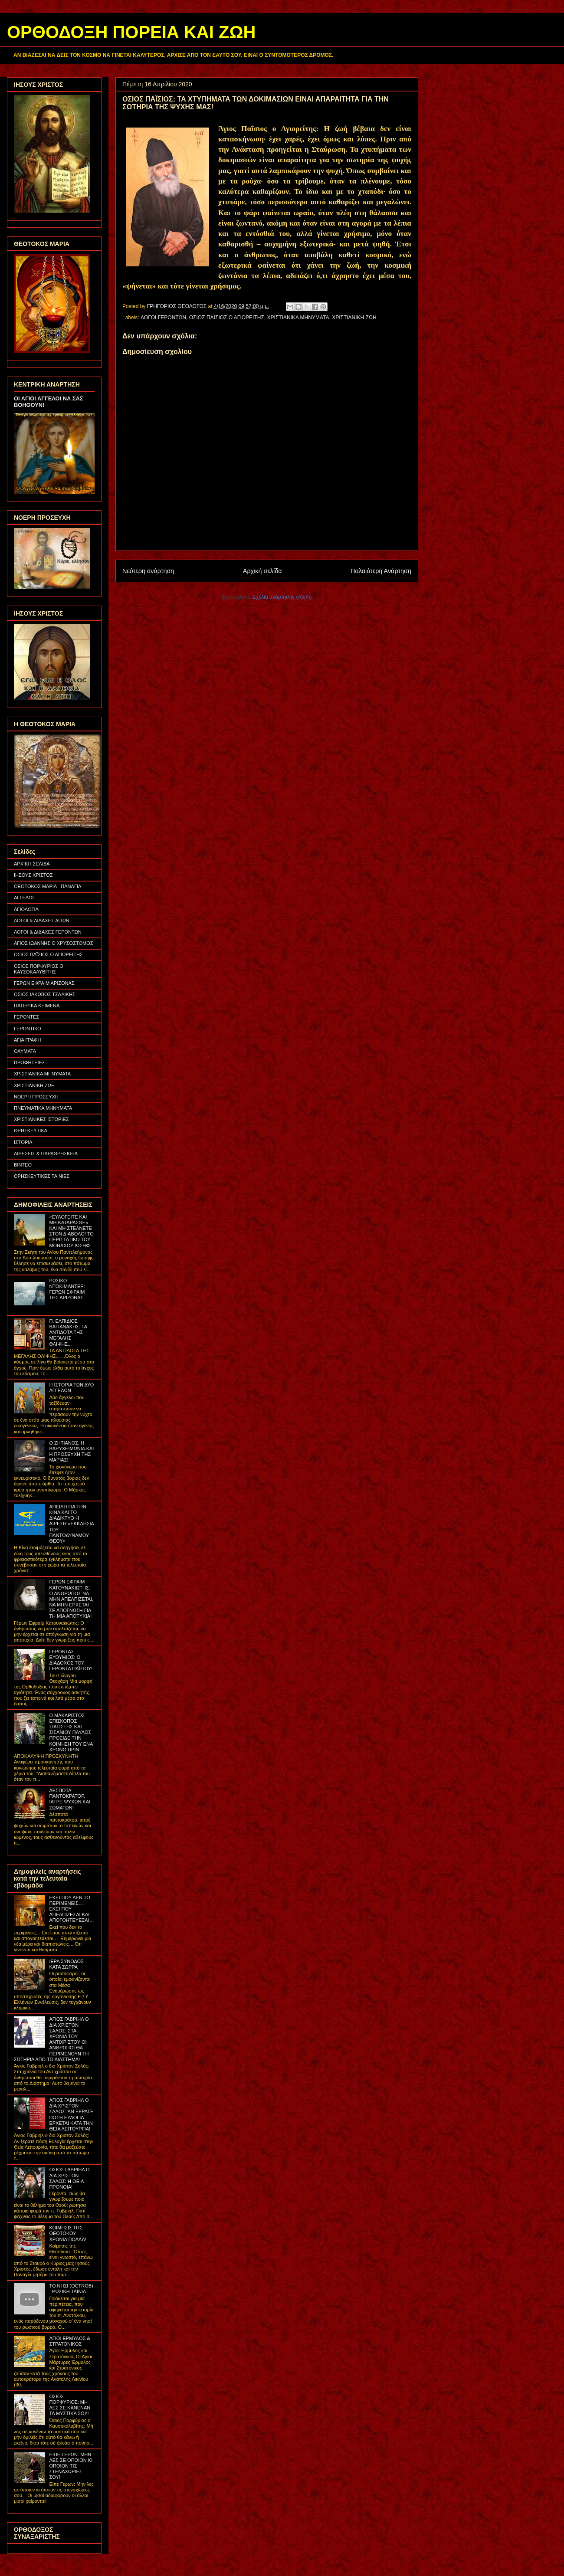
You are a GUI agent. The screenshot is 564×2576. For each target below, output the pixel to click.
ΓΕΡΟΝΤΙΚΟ (27, 1028)
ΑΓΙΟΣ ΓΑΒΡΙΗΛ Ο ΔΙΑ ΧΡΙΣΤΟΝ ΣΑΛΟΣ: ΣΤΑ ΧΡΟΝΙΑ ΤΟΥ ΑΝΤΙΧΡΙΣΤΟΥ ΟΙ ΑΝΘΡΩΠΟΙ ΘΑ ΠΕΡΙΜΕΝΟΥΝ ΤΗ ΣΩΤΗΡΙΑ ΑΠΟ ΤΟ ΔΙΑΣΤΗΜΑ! (51, 2038)
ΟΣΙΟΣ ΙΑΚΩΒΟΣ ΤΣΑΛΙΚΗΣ (44, 994)
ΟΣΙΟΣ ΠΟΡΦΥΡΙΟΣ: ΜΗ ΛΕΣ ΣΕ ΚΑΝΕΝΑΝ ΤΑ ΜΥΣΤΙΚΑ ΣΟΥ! (69, 2405)
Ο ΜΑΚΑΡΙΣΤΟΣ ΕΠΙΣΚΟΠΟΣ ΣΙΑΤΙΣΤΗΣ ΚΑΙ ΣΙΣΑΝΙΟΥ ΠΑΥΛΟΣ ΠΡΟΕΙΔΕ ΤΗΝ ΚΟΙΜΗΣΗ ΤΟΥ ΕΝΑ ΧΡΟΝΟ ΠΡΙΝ (70, 1732)
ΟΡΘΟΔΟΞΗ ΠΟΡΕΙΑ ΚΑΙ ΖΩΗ (131, 32)
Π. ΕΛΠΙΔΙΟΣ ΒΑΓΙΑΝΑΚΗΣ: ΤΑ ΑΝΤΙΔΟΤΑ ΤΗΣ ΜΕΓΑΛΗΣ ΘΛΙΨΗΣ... (68, 1332)
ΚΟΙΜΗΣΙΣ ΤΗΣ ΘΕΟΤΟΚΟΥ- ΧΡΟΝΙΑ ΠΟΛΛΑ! (67, 2233)
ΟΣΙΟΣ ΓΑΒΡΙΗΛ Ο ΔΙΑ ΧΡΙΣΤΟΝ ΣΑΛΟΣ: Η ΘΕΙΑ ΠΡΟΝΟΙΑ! (69, 2178)
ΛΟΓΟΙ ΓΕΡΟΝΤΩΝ (163, 318)
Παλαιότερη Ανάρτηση (381, 570)
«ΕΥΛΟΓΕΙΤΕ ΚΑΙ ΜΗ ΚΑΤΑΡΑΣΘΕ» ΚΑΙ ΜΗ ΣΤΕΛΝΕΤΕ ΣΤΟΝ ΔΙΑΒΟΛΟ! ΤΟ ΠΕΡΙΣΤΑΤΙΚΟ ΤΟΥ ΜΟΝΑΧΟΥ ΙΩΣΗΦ (71, 1231)
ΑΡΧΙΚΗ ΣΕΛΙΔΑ (32, 863)
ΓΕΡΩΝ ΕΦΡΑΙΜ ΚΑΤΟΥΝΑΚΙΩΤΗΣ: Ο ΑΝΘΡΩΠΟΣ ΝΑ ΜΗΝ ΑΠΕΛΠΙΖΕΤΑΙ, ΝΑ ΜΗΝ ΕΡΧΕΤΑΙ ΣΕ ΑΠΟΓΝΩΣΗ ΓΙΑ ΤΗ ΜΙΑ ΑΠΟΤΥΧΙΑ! (71, 1599)
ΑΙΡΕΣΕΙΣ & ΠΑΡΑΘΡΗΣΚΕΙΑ (46, 1153)
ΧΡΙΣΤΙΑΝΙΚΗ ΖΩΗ (354, 318)
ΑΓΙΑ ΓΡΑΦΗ (27, 1039)
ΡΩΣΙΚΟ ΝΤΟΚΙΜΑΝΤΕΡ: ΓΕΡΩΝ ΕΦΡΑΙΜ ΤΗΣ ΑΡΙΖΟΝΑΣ (67, 1289)
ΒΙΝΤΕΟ (23, 1164)
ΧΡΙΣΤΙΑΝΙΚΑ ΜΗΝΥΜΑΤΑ (298, 318)
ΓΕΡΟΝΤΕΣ (26, 1016)
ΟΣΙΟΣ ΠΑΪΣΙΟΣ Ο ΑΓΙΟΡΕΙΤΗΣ (226, 318)
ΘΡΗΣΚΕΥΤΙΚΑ (30, 1130)
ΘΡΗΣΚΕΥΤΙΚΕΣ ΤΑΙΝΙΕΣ (41, 1176)
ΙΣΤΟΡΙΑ (23, 1142)
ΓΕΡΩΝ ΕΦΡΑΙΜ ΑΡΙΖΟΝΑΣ (44, 983)
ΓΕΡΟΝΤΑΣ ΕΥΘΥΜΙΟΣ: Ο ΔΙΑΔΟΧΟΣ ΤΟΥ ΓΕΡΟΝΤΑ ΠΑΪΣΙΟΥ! (70, 1660)
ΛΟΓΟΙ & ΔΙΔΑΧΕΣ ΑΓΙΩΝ (41, 920)
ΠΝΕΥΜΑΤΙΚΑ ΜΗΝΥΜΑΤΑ (43, 1108)
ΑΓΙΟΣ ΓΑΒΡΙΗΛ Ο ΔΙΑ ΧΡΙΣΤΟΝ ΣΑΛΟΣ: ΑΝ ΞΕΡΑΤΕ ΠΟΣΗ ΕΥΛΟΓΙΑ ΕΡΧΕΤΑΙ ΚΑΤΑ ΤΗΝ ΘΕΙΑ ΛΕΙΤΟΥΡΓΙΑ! (71, 2114)
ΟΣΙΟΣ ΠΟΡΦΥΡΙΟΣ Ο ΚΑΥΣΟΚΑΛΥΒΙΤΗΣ (38, 969)
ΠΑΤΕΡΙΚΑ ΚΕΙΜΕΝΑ (37, 1005)
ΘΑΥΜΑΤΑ (25, 1051)
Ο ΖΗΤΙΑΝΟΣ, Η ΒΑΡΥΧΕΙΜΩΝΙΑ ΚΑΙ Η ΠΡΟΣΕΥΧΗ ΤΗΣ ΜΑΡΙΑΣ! (71, 1451)
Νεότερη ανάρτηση (148, 570)
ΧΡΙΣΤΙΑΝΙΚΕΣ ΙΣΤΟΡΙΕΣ (41, 1119)
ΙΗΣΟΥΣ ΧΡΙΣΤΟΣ (33, 875)
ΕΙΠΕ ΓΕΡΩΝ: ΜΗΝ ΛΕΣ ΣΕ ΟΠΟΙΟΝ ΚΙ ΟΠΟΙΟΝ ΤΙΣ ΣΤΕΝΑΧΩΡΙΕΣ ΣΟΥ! (70, 2466)
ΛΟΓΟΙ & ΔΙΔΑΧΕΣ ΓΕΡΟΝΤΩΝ (48, 931)
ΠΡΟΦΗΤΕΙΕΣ (29, 1062)
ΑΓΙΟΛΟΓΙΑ (26, 909)
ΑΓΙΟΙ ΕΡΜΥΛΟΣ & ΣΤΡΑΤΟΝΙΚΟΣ (69, 2341)
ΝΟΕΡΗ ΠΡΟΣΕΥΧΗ (36, 1096)
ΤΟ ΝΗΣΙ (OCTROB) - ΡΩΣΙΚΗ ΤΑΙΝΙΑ (71, 2288)
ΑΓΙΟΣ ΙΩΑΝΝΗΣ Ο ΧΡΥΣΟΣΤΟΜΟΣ (53, 943)
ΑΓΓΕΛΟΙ (24, 897)
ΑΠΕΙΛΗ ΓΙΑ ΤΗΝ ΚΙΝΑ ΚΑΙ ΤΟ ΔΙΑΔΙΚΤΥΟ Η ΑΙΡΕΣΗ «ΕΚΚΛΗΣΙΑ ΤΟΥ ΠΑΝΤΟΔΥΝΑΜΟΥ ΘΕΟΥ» (71, 1524)
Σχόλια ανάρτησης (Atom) (282, 597)
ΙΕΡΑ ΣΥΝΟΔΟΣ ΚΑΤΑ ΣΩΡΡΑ (66, 1964)
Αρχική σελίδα (262, 570)
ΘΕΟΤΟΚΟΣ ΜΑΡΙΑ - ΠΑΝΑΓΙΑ (47, 886)
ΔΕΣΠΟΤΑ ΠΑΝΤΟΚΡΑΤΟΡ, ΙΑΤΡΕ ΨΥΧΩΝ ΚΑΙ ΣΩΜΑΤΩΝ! (69, 1799)
